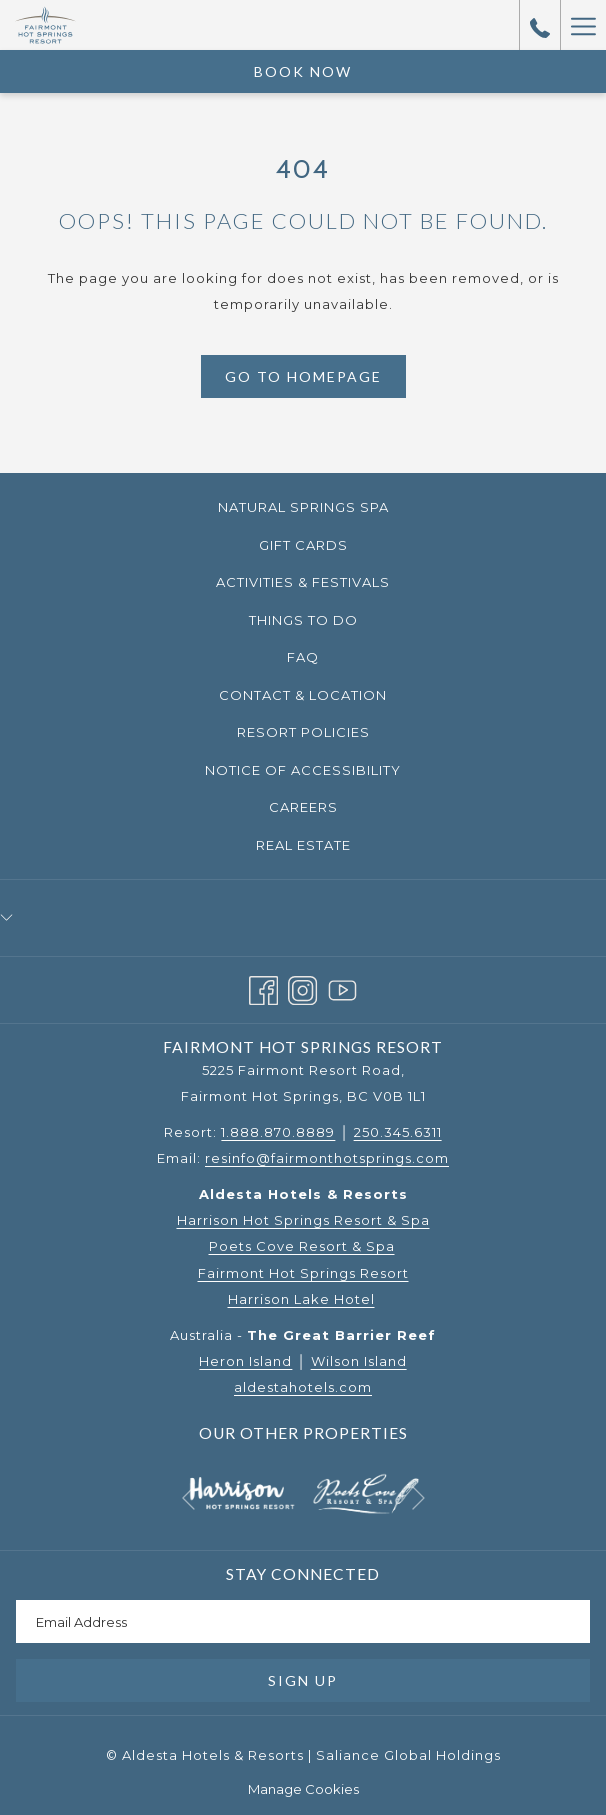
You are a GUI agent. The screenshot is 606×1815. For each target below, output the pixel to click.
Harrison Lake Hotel (301, 1299)
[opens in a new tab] (241, 1492)
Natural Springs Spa (303, 507)
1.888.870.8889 (278, 1132)
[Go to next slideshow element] (418, 1498)
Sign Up (303, 1680)
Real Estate (303, 845)
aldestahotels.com (303, 1387)
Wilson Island (359, 1361)
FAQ (303, 657)
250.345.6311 (398, 1132)
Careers (303, 807)
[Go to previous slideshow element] (188, 1498)
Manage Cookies (303, 1789)
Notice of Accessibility (303, 770)
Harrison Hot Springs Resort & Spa (303, 1220)
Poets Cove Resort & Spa (302, 1246)
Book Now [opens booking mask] (303, 71)
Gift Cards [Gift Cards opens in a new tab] (329, 546)
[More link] (583, 25)
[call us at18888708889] (540, 25)
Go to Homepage (303, 376)
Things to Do (303, 620)
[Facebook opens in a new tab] (263, 987)
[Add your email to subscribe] (303, 1621)
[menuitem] (303, 507)
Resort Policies (303, 732)
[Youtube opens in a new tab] (342, 987)
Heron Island (245, 1361)
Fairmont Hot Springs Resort (303, 1273)
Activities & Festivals (303, 582)
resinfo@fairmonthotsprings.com (327, 1158)
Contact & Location (303, 695)
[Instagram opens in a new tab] (302, 987)
